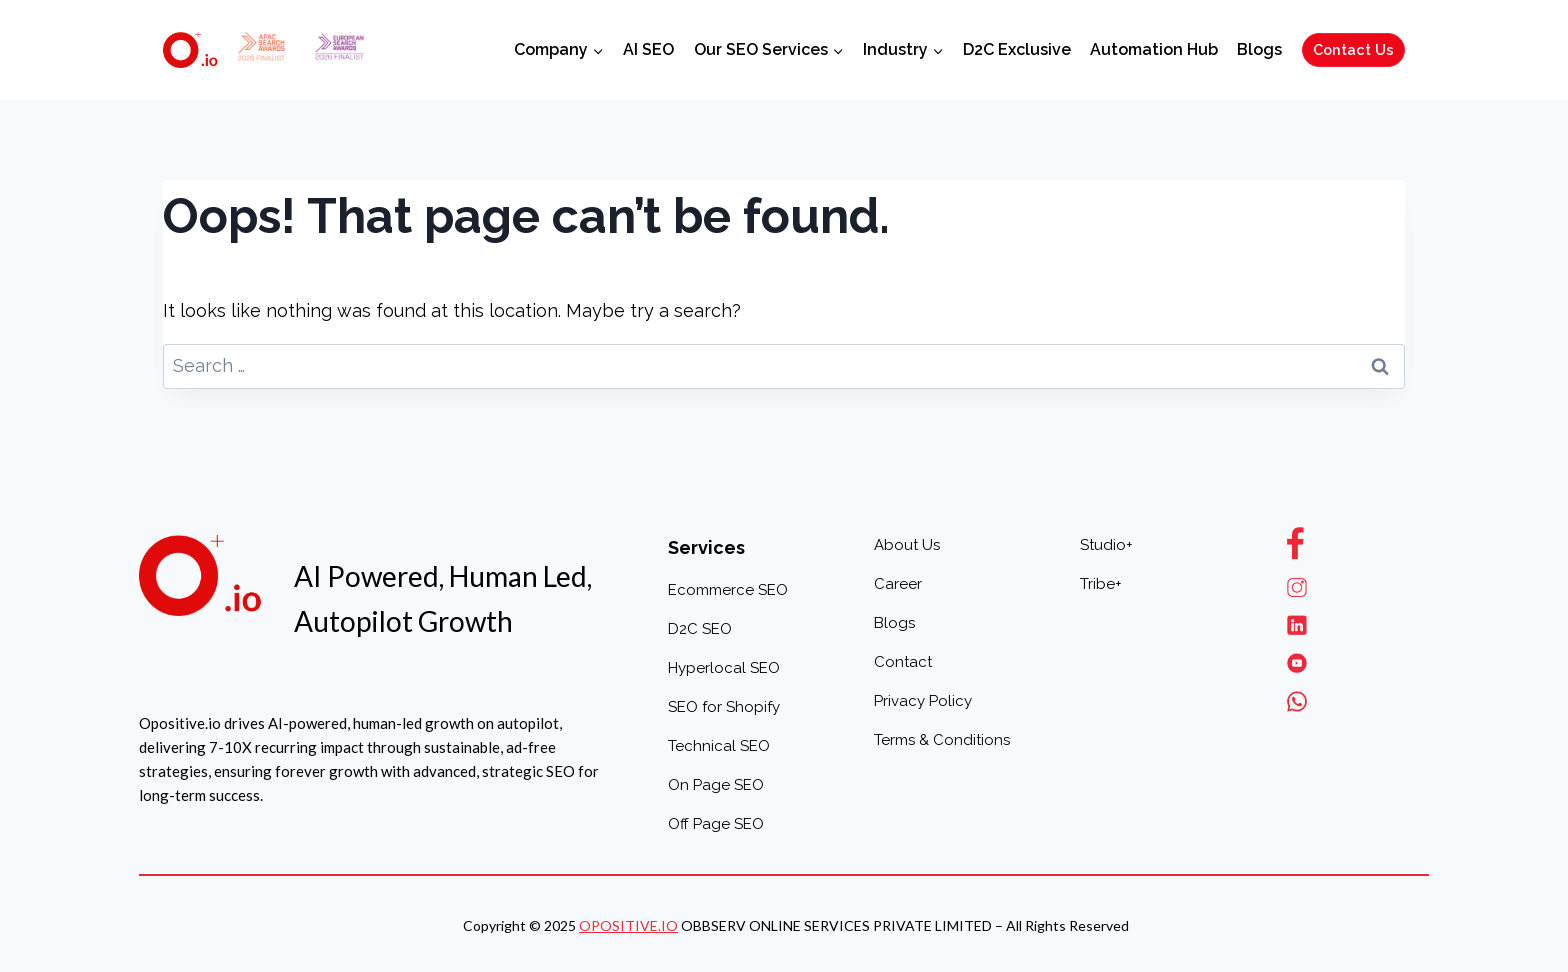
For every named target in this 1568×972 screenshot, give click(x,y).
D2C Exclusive (1017, 49)
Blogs (1259, 49)
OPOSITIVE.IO (628, 925)
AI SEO (648, 49)
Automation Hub (1154, 49)
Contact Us (1353, 49)
